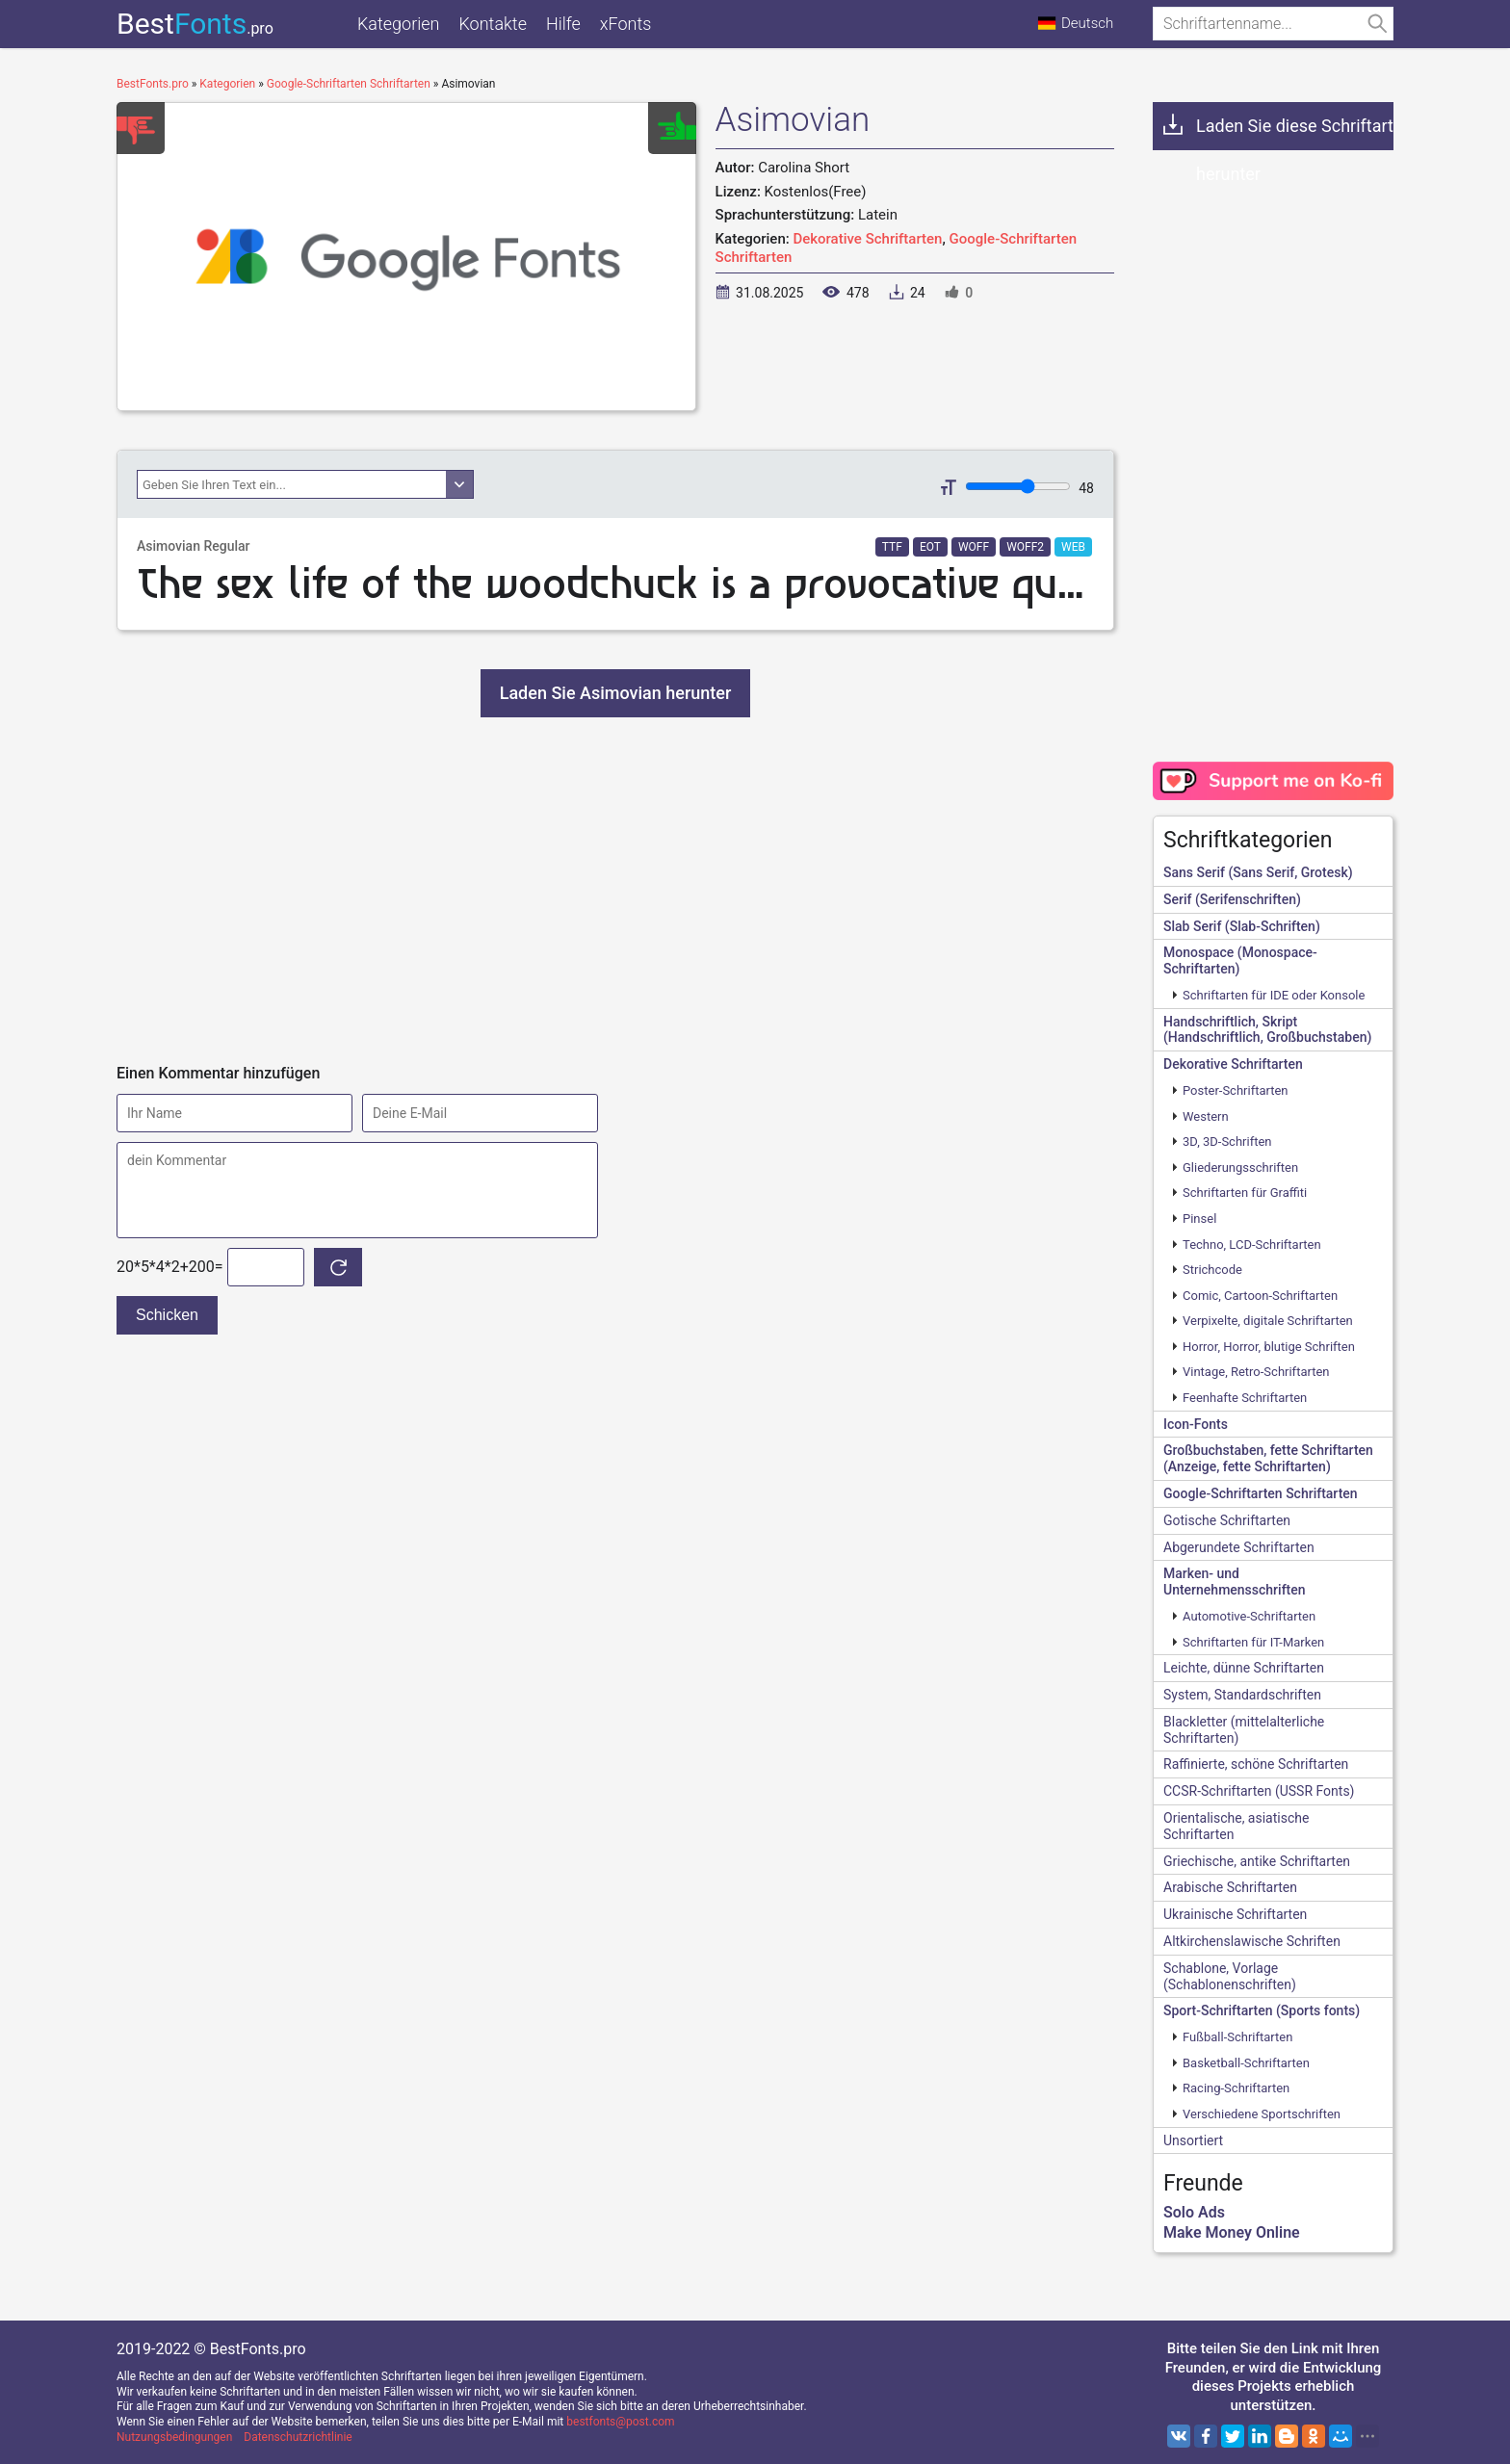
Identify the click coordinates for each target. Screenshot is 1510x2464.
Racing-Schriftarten (1236, 2088)
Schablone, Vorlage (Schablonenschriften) (1229, 1976)
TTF (892, 547)
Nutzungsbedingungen (174, 2437)
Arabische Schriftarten (1230, 1887)
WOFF (973, 547)
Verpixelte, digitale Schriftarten (1268, 1320)
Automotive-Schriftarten (1249, 1616)
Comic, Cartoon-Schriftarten (1260, 1295)
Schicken (167, 1315)
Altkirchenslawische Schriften (1252, 1941)
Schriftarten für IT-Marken (1253, 1642)
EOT (930, 547)
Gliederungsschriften (1240, 1167)
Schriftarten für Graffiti (1245, 1192)
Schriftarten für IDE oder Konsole (1274, 995)
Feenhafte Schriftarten (1245, 1397)
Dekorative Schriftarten (867, 238)
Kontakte (492, 23)
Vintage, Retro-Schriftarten (1256, 1371)
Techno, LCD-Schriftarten (1252, 1244)
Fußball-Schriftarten (1237, 2037)
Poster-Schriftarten (1236, 1090)
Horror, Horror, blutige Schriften (1269, 1346)
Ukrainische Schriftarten (1235, 1914)
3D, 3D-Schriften (1227, 1141)
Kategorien (398, 23)
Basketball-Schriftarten (1246, 2063)
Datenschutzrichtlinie (297, 2437)
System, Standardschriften (1242, 1694)
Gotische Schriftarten (1226, 1520)
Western (1206, 1116)
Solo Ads (1194, 2212)
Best (195, 23)
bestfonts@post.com (620, 2421)
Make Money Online (1231, 2232)
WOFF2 (1025, 547)
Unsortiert (1193, 2140)
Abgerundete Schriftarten (1239, 1547)
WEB (1073, 547)
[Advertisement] (615, 890)
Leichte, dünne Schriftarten (1243, 1667)
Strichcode (1212, 1269)
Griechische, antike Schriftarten (1256, 1861)
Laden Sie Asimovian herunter (616, 693)
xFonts (626, 23)
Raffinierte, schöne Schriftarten (1255, 1764)
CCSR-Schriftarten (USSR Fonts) (1258, 1791)
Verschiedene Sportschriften (1262, 2114)
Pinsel (1199, 1218)
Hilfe (563, 23)
